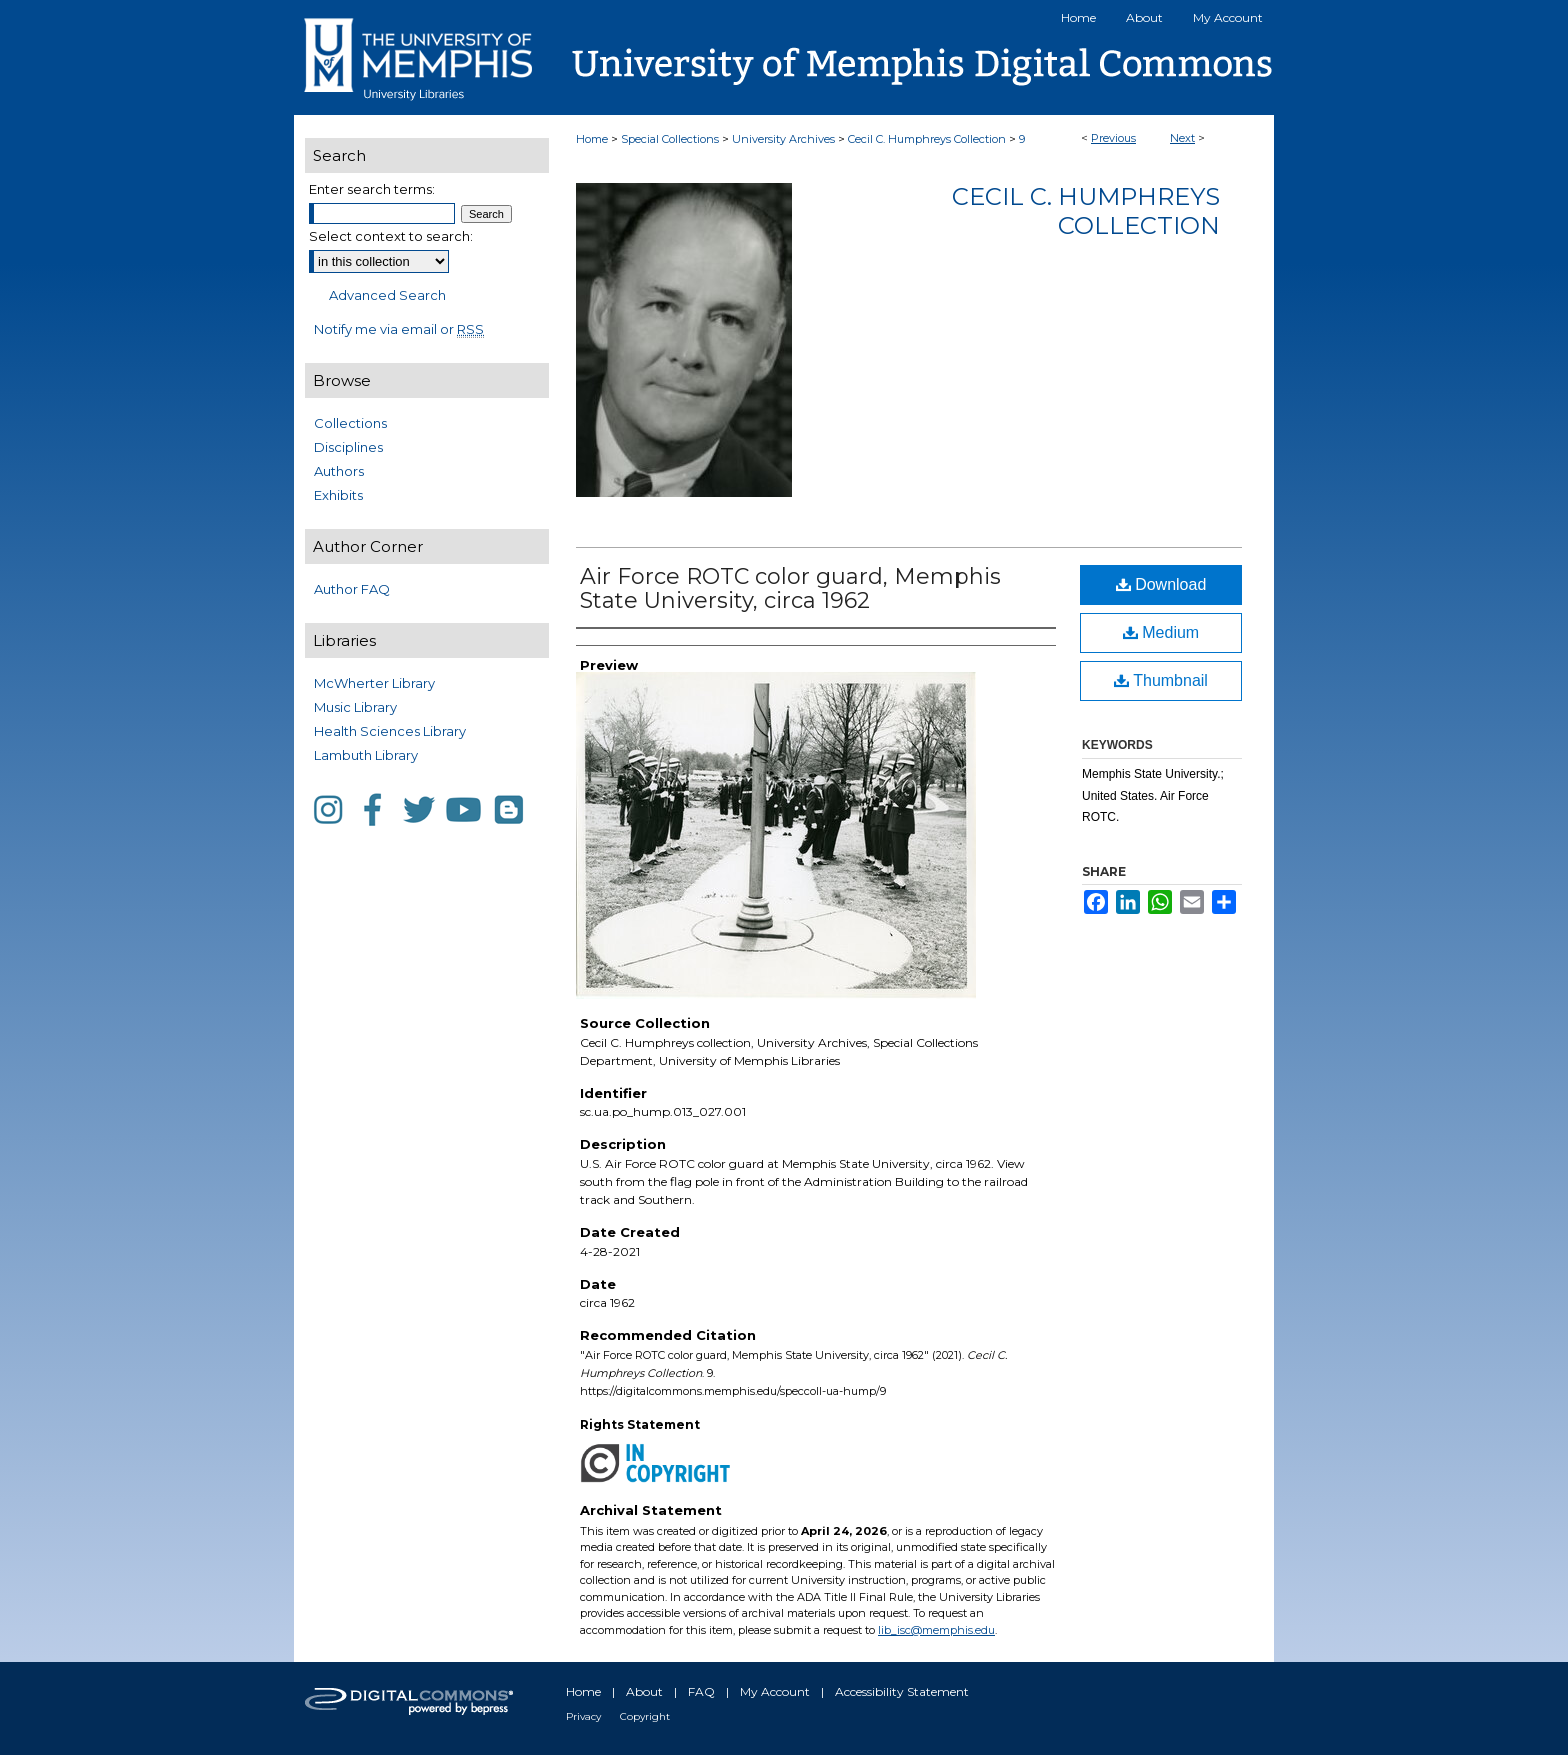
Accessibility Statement (902, 1691)
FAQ (701, 1691)
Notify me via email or (399, 329)
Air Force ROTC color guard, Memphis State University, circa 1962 (790, 588)
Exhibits (338, 495)
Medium (1161, 632)
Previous (1113, 138)
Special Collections (670, 139)
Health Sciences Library (390, 731)
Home (592, 139)
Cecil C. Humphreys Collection (927, 139)
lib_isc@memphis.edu (936, 1630)
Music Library (355, 707)
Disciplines (348, 447)
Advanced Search (387, 295)
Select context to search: (391, 236)
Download (1161, 584)
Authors (339, 471)
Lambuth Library (366, 755)
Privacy (583, 1716)
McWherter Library (374, 683)
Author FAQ (352, 589)
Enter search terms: (372, 189)
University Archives (783, 139)
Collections (350, 423)
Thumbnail (1161, 680)
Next (1182, 138)
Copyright (645, 1716)
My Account (775, 1691)
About (644, 1691)
